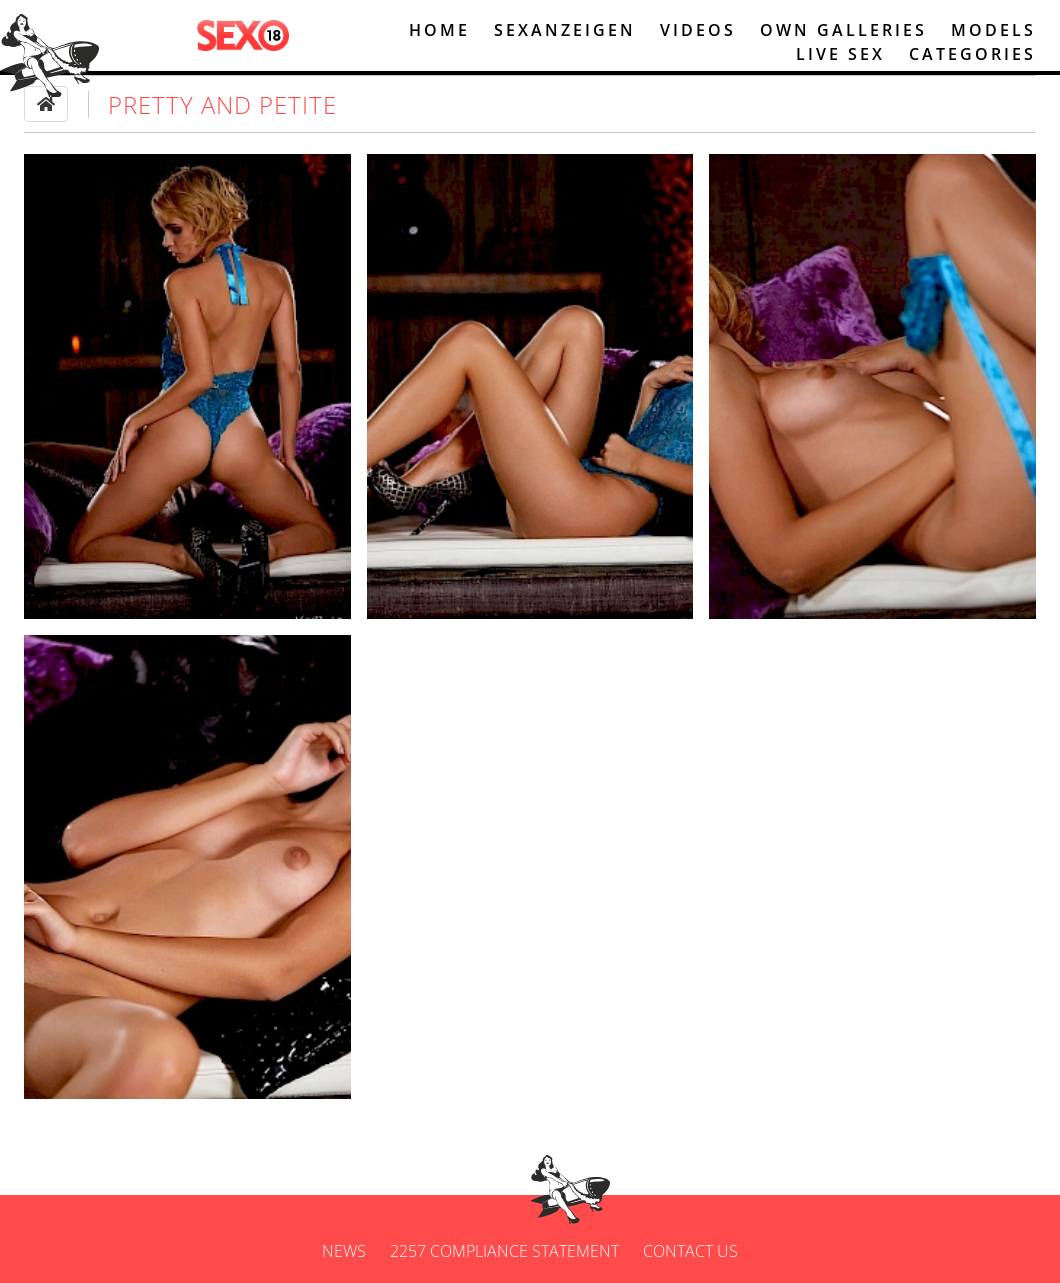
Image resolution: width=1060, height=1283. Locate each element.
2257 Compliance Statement (504, 1251)
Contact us (690, 1251)
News (344, 1251)
